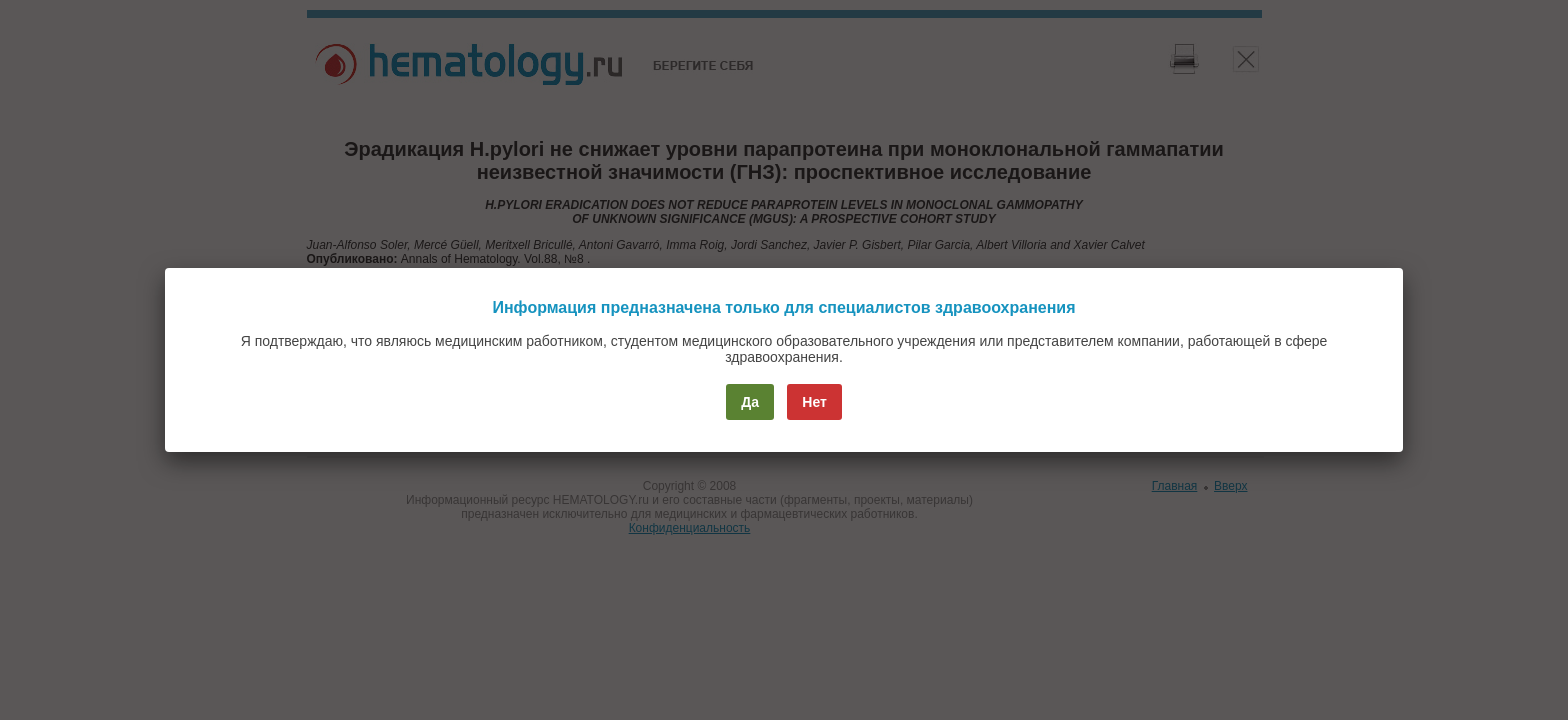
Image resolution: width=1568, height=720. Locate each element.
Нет (814, 402)
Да (750, 402)
